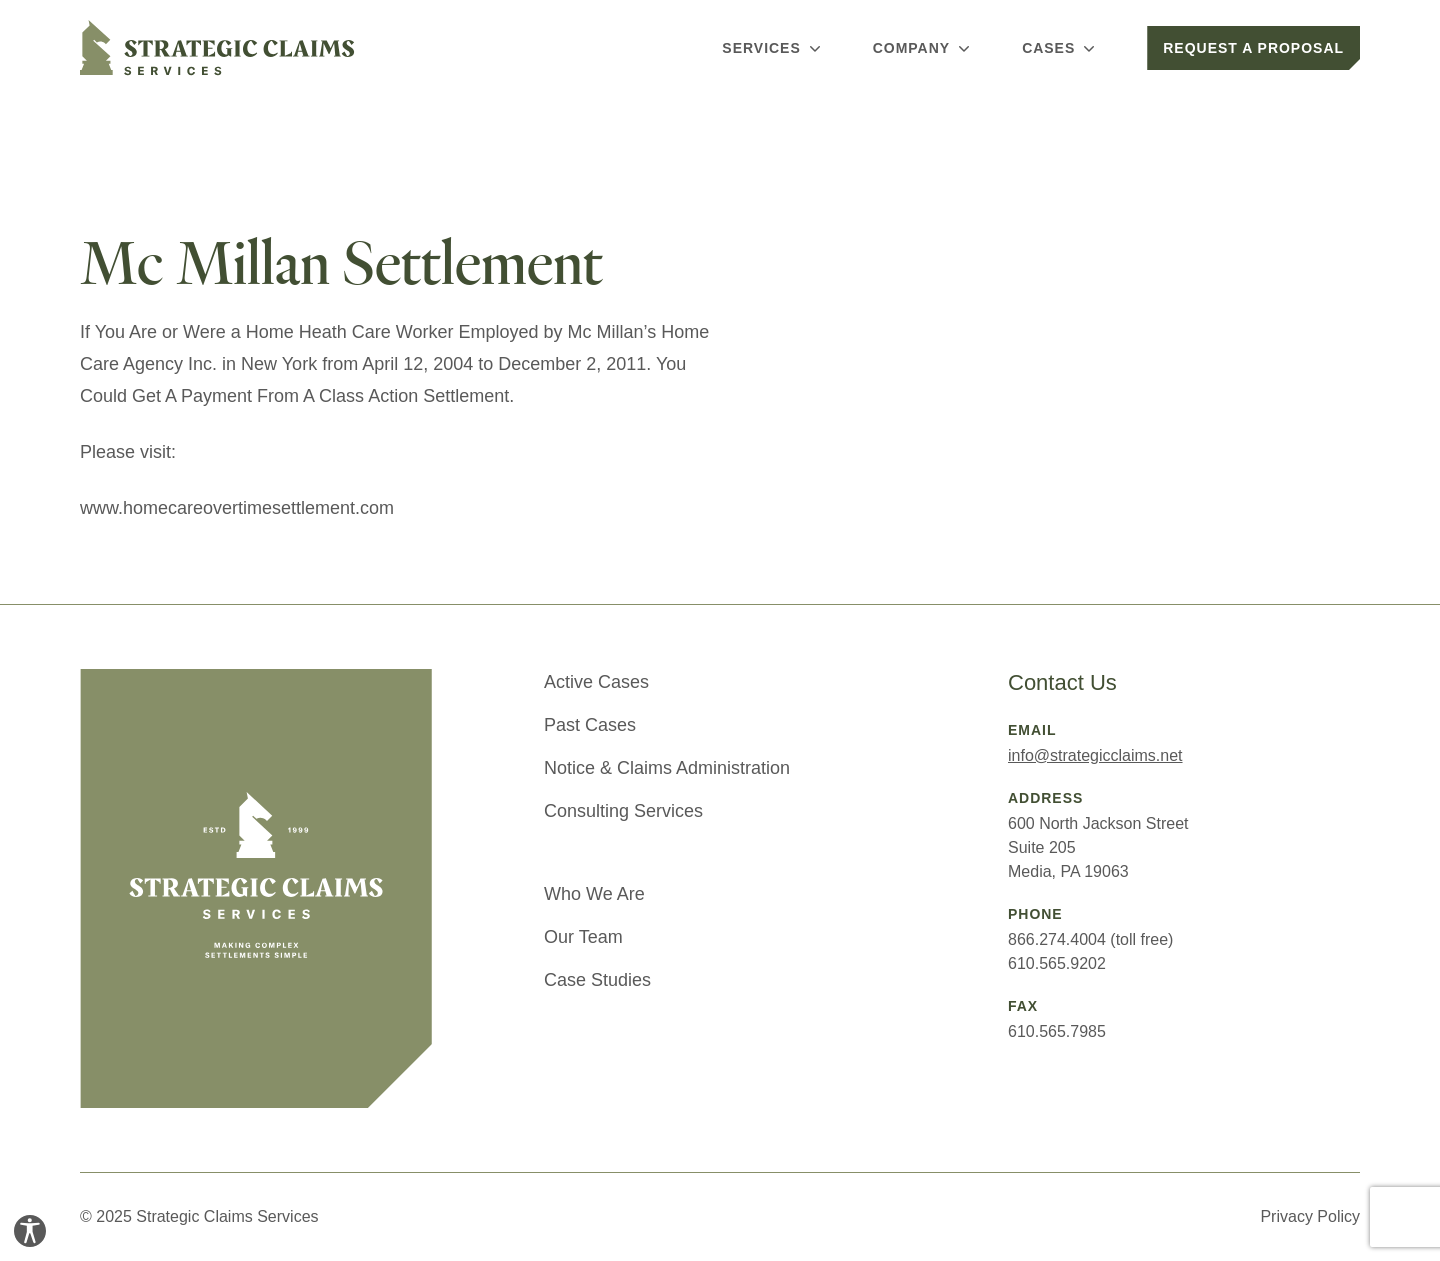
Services (773, 48)
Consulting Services (623, 811)
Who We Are (594, 894)
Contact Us (1062, 682)
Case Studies (597, 980)
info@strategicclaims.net (1095, 755)
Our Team (583, 937)
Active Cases (596, 682)
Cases (1060, 48)
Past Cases (590, 725)
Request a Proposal (1253, 48)
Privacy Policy (1310, 1216)
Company (923, 48)
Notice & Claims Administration (667, 768)
